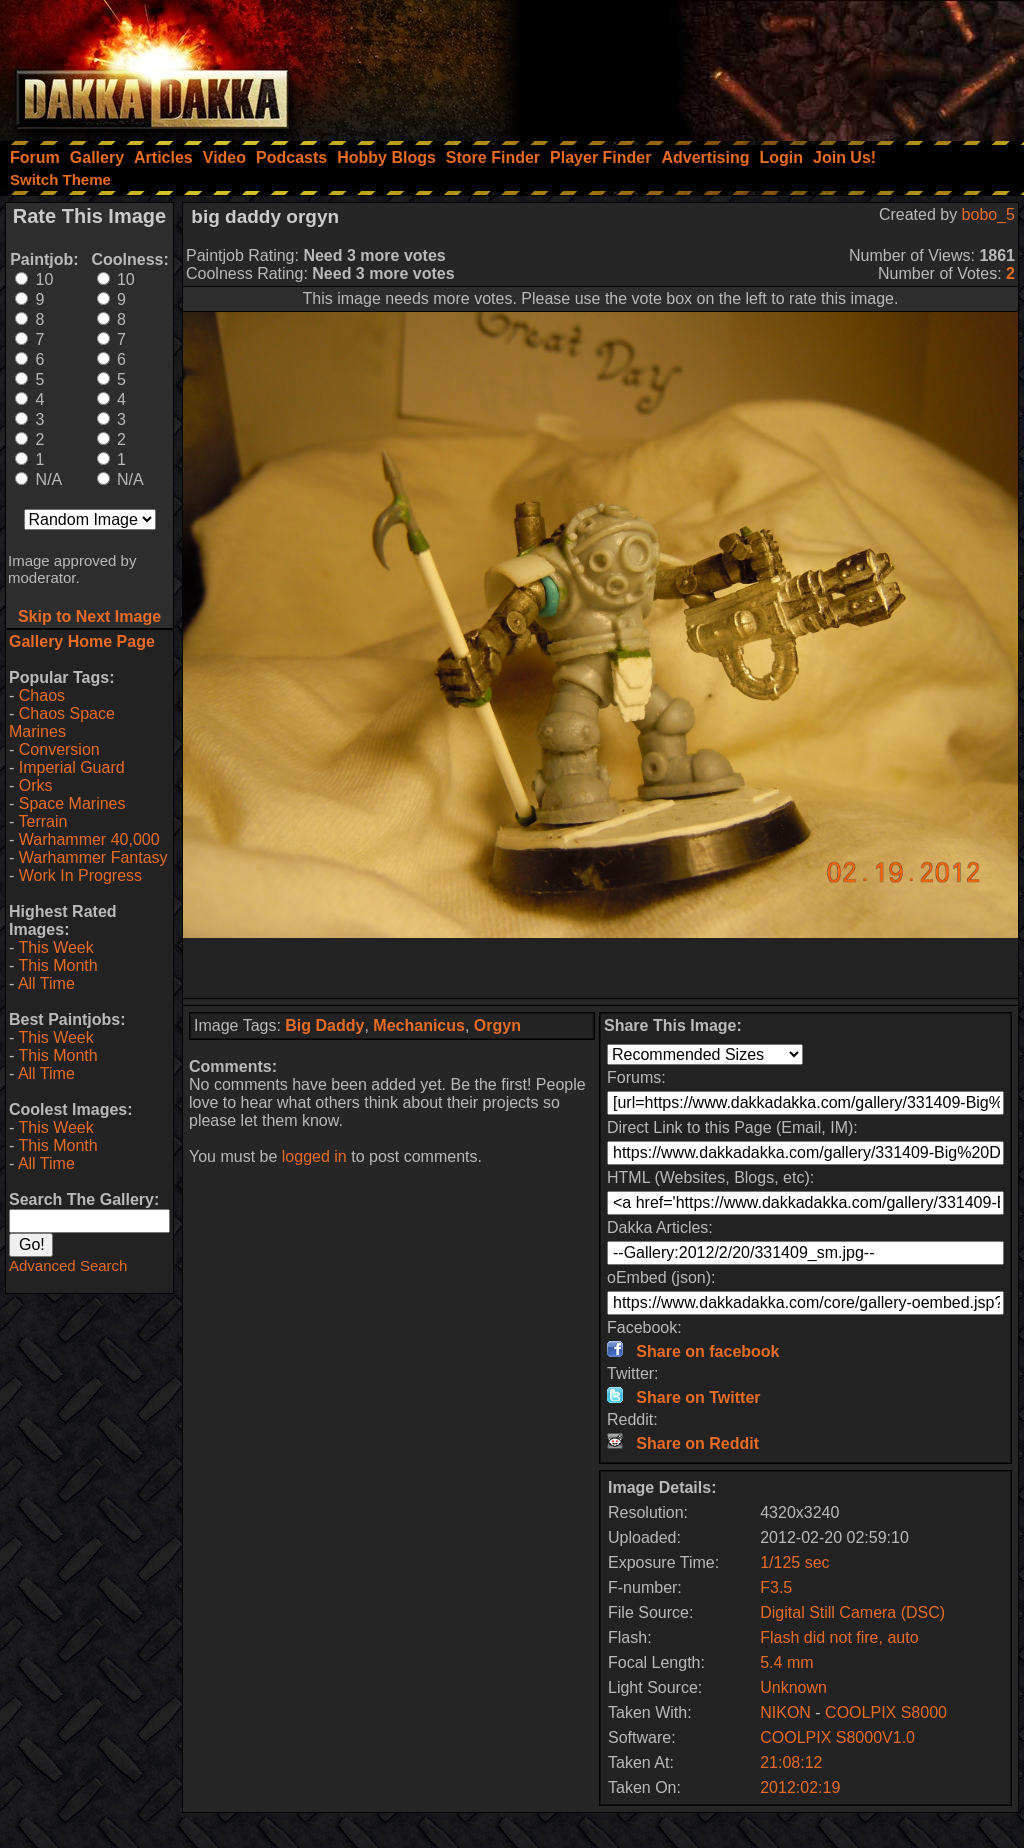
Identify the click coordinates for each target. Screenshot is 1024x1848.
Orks (36, 785)
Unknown (793, 1687)
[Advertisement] (755, 65)
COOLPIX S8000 (886, 1712)
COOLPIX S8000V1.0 (837, 1737)
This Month (57, 965)
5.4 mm (786, 1662)
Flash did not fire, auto (839, 1637)
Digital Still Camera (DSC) (852, 1612)
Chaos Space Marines (62, 722)
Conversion (59, 749)
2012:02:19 (800, 1787)
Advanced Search (68, 1265)
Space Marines (72, 803)
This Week (55, 947)
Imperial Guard (72, 767)
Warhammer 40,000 (89, 839)
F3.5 (776, 1587)
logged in (314, 1156)
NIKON (785, 1712)
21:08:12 (791, 1762)
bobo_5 (988, 214)
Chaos (42, 695)
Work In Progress (80, 875)
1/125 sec (794, 1562)
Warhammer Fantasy (93, 857)
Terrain (42, 821)
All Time (46, 983)
